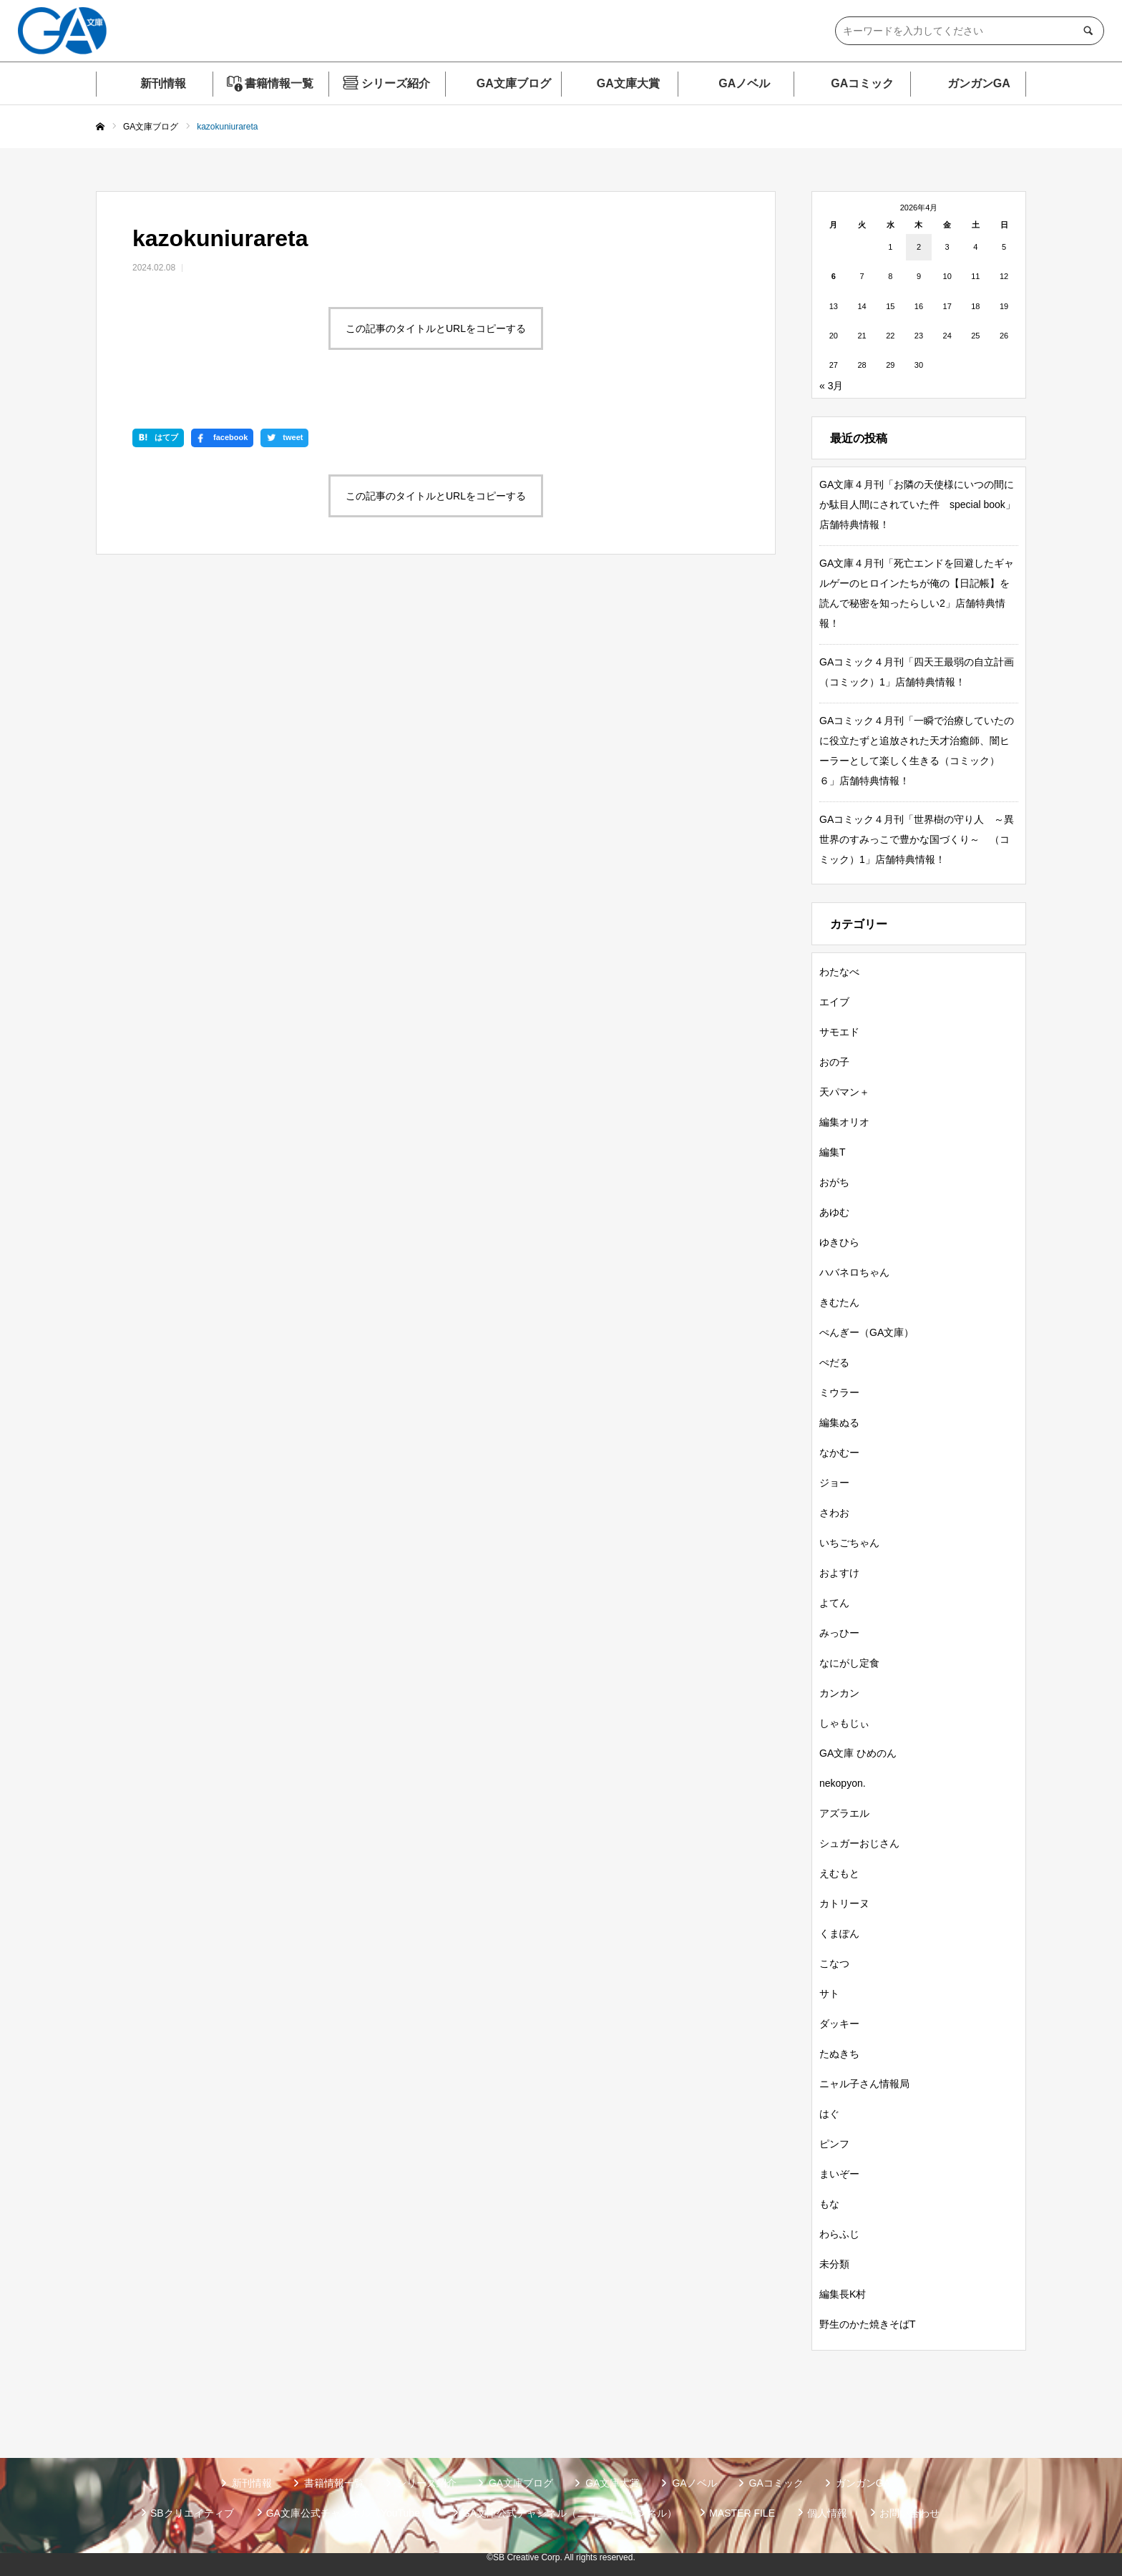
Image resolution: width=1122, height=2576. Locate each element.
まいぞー (839, 2174)
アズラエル (844, 1813)
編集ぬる (839, 1422)
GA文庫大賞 (628, 83)
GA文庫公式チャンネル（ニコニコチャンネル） (569, 2513)
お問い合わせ (909, 2513)
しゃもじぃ (844, 1723)
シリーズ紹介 (395, 83)
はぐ (829, 2113)
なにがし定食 (849, 1663)
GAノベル (744, 83)
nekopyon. (842, 1783)
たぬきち (839, 2053)
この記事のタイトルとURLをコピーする (436, 328)
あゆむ (834, 1212)
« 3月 (831, 385)
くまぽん (839, 1933)
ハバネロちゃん (854, 1272)
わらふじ (839, 2234)
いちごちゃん (849, 1542)
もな (829, 2204)
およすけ (839, 1573)
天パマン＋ (844, 1092)
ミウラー (839, 1392)
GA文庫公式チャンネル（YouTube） (348, 2513)
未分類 (834, 2264)
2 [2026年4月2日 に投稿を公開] (919, 247)
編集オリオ (844, 1122)
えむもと (839, 1873)
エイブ (834, 1002)
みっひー (839, 1633)
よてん (834, 1603)
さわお (834, 1512)
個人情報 (827, 2513)
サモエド (839, 1032)
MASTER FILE (742, 2513)
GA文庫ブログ (514, 83)
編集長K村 (842, 2294)
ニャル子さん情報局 (864, 2083)
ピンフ (834, 2144)
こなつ (834, 1963)
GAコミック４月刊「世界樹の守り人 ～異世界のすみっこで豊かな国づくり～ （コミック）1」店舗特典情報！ (916, 839)
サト (829, 1993)
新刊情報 (163, 83)
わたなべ (839, 971)
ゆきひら (839, 1242)
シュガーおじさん (859, 1843)
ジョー (834, 1482)
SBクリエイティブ (192, 2513)
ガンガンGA (978, 83)
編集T (832, 1152)
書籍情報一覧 (279, 83)
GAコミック (862, 83)
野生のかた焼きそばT (867, 2324)
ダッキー (839, 2023)
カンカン (839, 1693)
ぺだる (834, 1362)
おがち (834, 1182)
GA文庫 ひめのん (858, 1753)
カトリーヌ (844, 1903)
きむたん (839, 1302)
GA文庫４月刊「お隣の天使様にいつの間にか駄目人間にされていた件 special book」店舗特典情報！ (917, 504)
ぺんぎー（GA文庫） (866, 1332)
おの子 (834, 1062)
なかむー (839, 1452)
